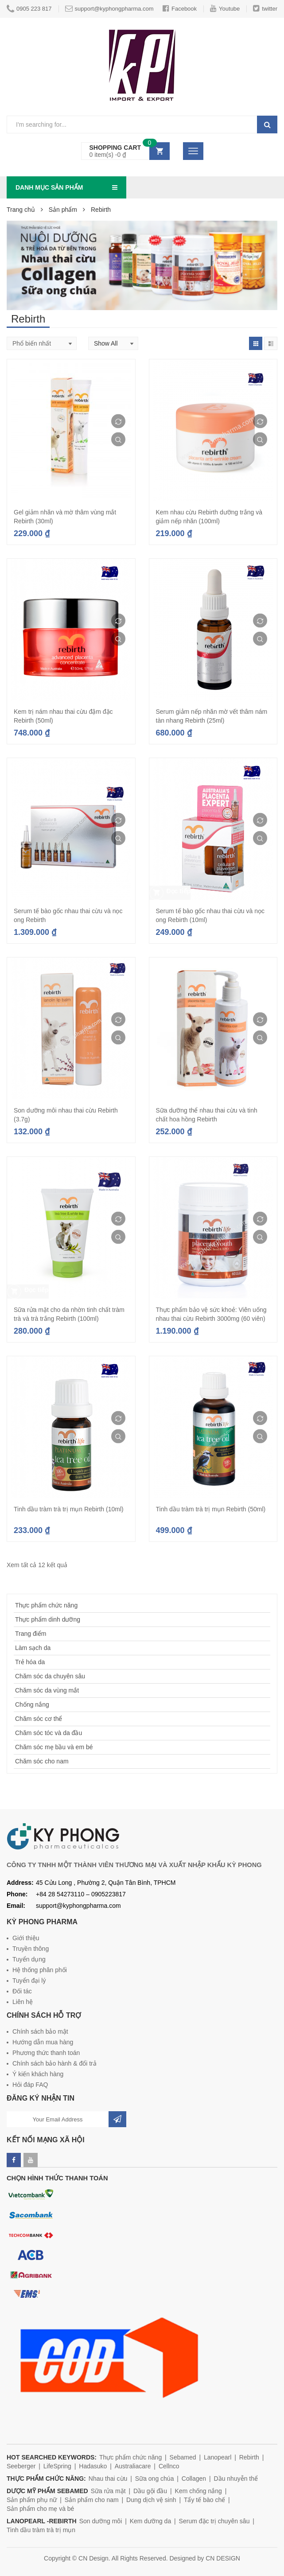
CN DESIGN (223, 2558)
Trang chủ (21, 209)
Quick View (118, 439)
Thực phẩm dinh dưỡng (47, 1619)
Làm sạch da (33, 1647)
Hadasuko (93, 2466)
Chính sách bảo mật (40, 2031)
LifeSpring (57, 2466)
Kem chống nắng (198, 2490)
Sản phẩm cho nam (92, 2499)
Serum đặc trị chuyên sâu (214, 2521)
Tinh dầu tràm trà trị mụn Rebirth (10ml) (69, 1509)
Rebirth (249, 2457)
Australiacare (133, 2466)
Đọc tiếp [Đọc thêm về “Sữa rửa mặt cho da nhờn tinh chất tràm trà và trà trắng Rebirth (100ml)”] (36, 1289)
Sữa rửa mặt (108, 2490)
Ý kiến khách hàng (37, 2074)
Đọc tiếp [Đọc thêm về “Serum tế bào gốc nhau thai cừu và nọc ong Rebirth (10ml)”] (179, 891)
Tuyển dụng (29, 1959)
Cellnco (169, 2466)
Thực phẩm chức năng (46, 1605)
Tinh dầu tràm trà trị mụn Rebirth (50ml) (211, 1509)
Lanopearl (217, 2457)
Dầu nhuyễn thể (236, 2478)
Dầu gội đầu (150, 2490)
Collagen (194, 2478)
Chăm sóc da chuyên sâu (50, 1676)
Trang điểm (31, 1633)
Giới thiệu (25, 1938)
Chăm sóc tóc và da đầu (48, 1732)
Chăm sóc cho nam (42, 1761)
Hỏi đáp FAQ (30, 2084)
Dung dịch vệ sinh (151, 2499)
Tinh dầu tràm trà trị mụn (41, 2529)
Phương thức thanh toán (46, 2052)
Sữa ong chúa (154, 2478)
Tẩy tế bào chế (204, 2499)
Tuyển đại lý (29, 1980)
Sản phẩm (63, 209)
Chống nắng (32, 1704)
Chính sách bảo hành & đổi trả (54, 2063)
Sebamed (183, 2457)
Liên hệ (22, 2001)
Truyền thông (30, 1948)
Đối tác (22, 1991)
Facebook (180, 8)
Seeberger (21, 2466)
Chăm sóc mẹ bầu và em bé (54, 1747)
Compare (118, 421)
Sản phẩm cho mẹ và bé (40, 2508)
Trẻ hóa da (30, 1661)
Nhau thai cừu (108, 2478)
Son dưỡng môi (100, 2521)
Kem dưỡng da (150, 2521)
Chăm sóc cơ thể (38, 1718)
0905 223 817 (29, 9)
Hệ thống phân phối (39, 1969)
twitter (265, 8)
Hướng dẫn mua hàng (42, 2042)
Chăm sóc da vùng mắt (47, 1690)
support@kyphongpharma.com (109, 8)
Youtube (225, 8)
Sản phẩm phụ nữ (32, 2499)
